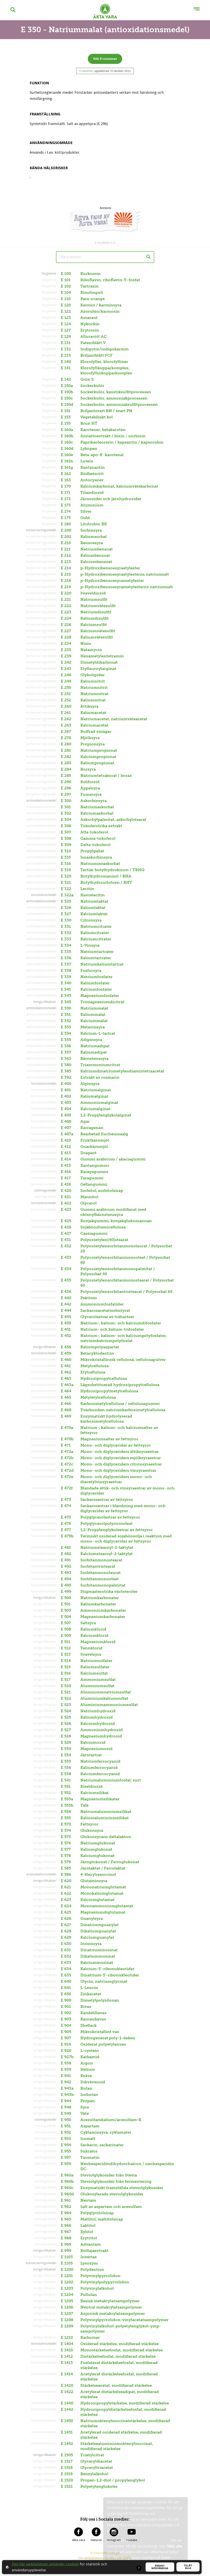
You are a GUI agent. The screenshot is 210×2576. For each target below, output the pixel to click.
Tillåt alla (188, 2567)
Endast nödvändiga (159, 2567)
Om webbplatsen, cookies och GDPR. (105, 2558)
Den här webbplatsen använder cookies (45, 2564)
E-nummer (86, 71)
